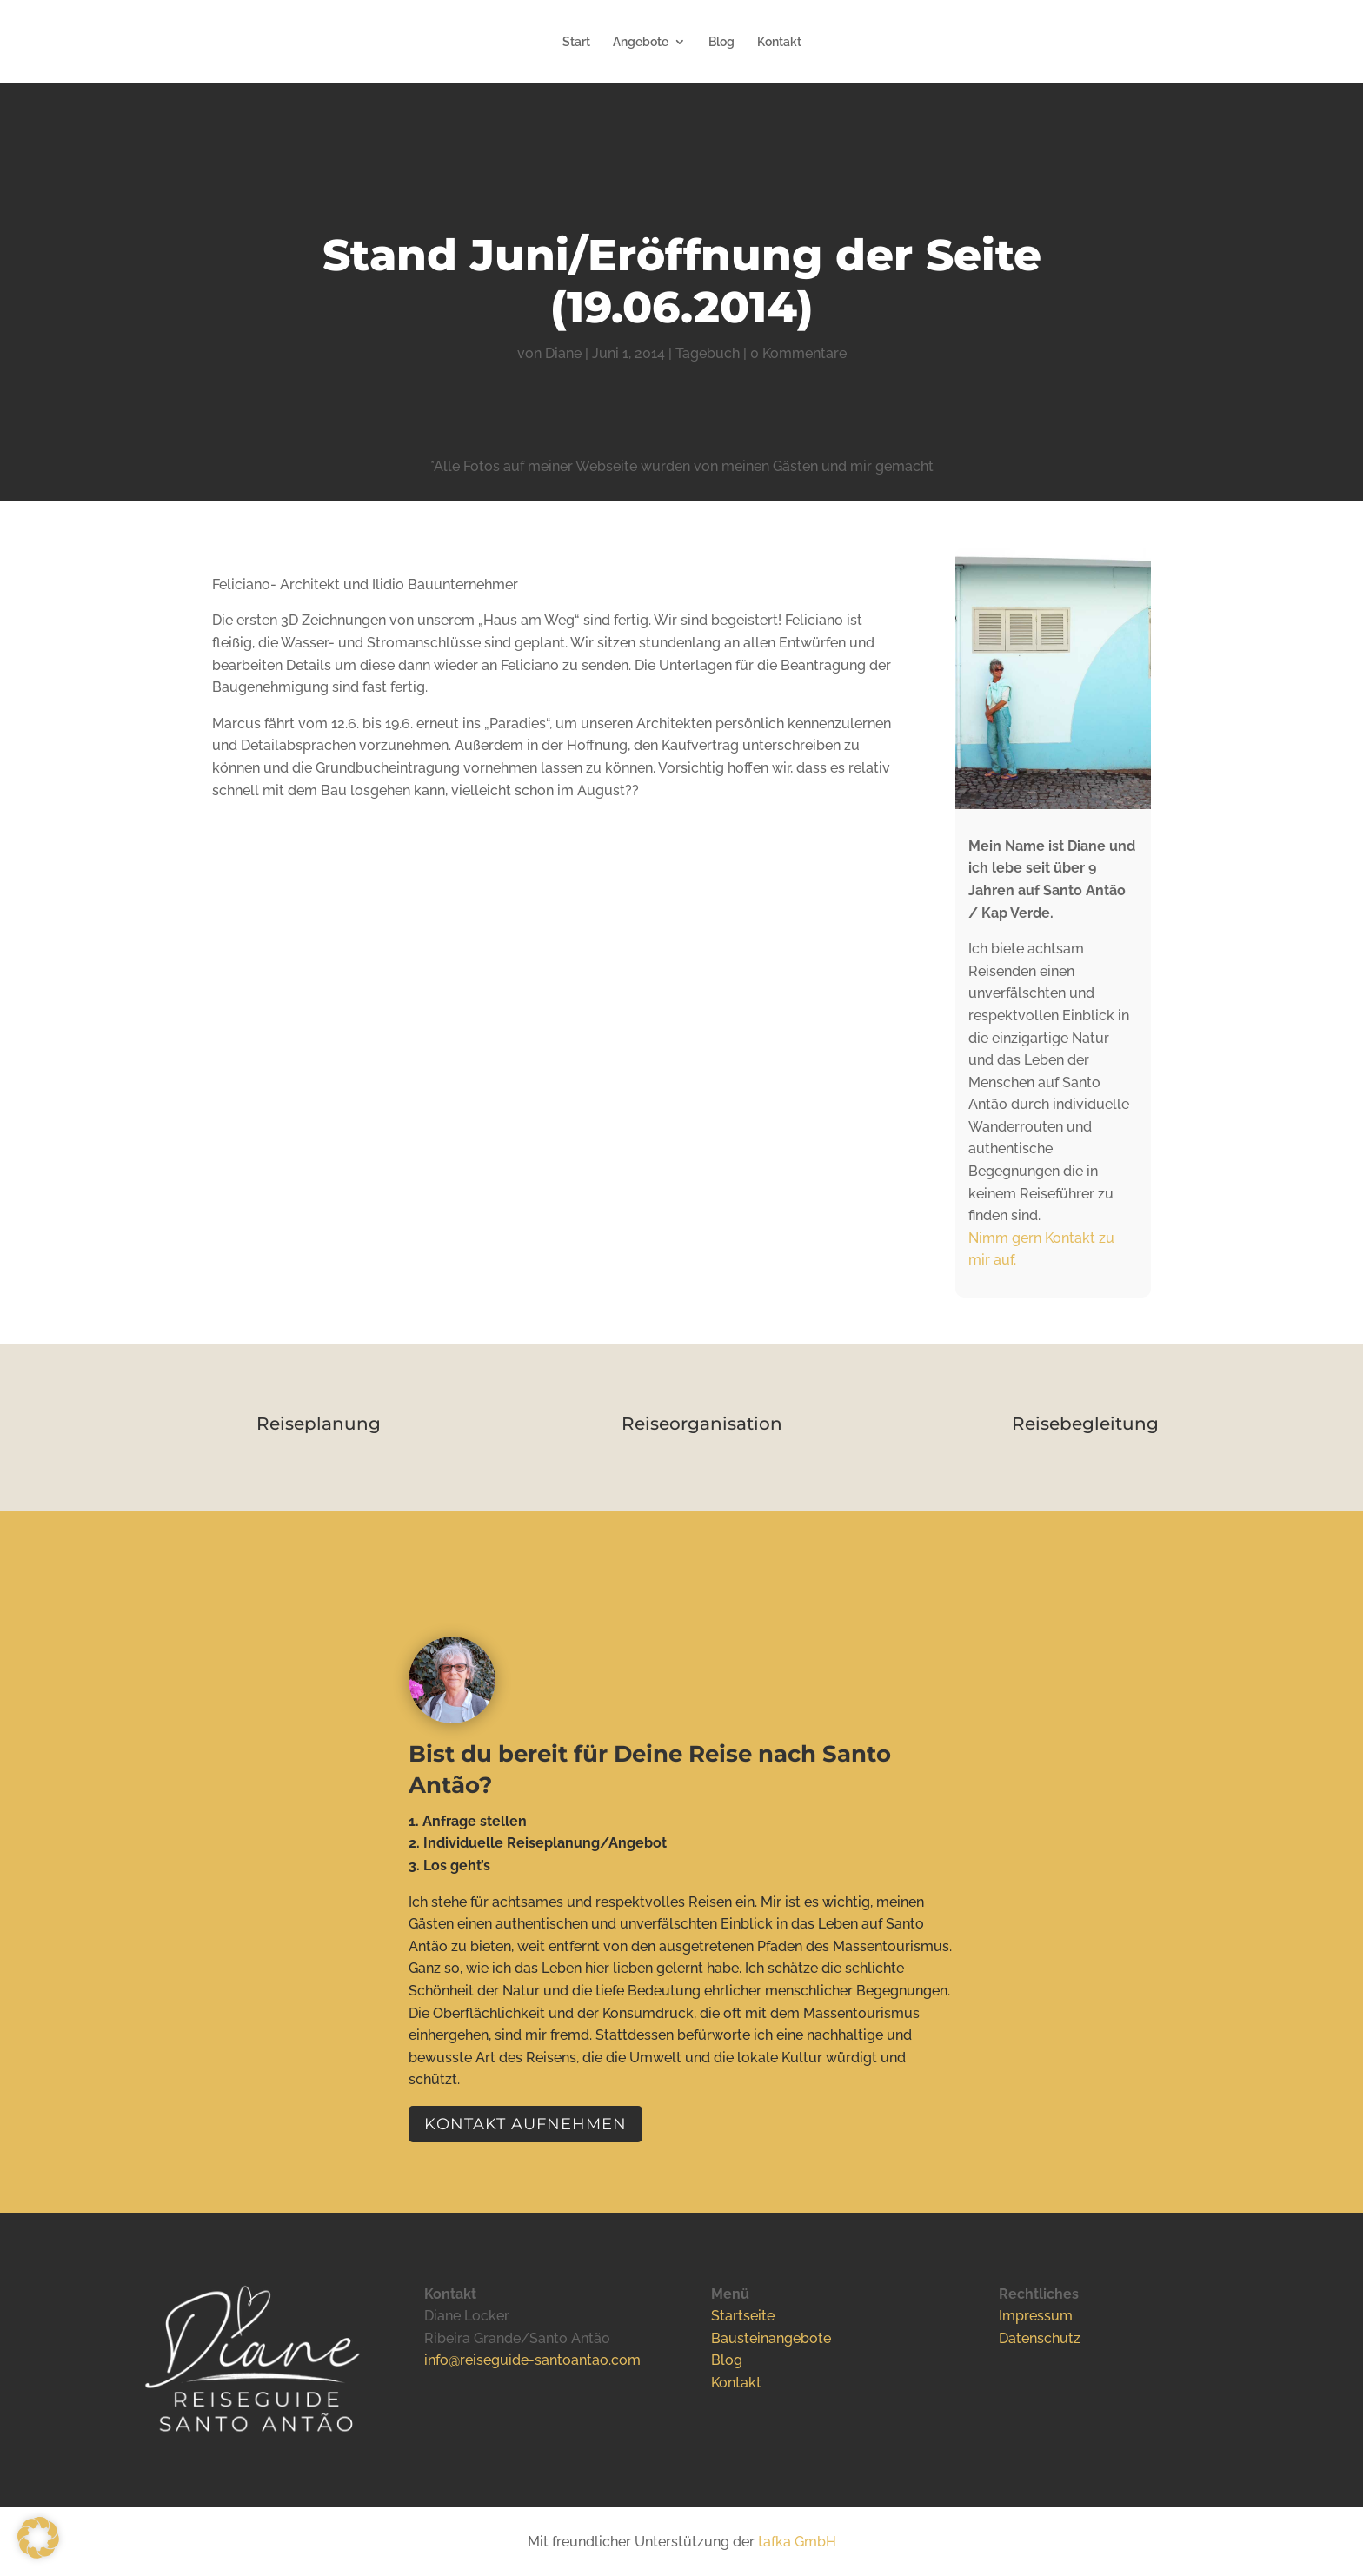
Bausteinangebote (771, 2338)
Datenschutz (1039, 2338)
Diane (563, 353)
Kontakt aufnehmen (525, 2124)
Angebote (640, 42)
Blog (721, 42)
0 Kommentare (798, 353)
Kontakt (779, 42)
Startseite (743, 2315)
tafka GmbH (797, 2541)
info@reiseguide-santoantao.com (532, 2360)
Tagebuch (707, 353)
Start (576, 42)
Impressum (1036, 2315)
